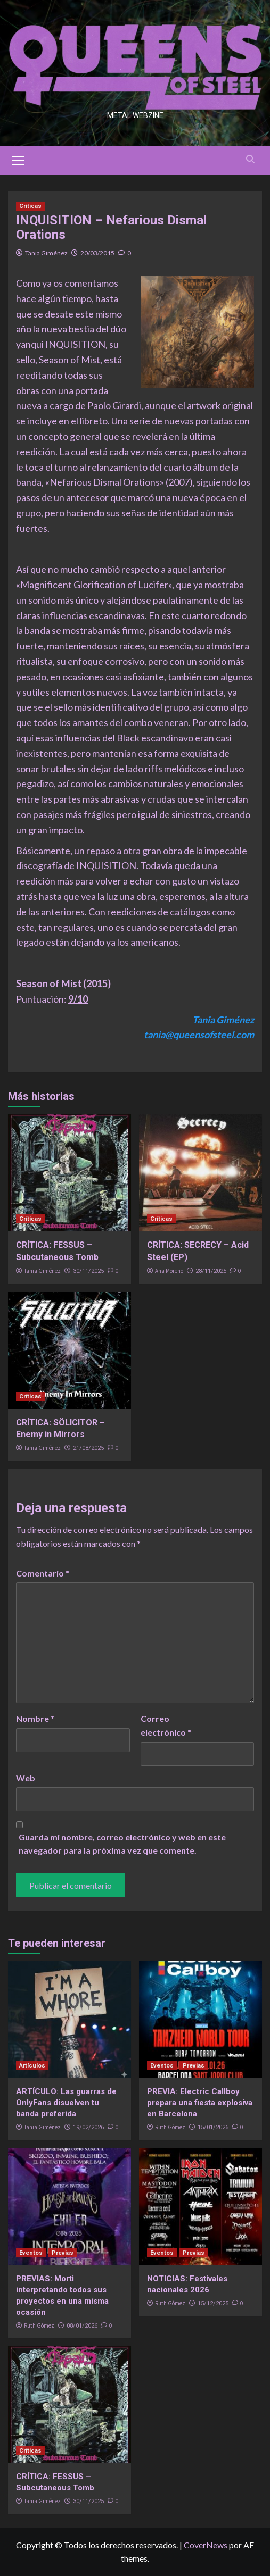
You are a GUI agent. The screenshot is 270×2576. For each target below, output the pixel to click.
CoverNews (205, 2545)
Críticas (30, 206)
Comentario (42, 1573)
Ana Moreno (169, 1270)
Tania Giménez (46, 253)
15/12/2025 (213, 2303)
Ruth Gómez (170, 2127)
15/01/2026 (213, 2127)
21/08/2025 (88, 1448)
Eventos (162, 2065)
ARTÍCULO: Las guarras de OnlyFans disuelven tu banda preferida (66, 2103)
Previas (193, 2065)
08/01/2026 (82, 2325)
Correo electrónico (166, 1725)
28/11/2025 (210, 1271)
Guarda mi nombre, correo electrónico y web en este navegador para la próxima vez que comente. (122, 1844)
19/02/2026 (88, 2127)
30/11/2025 (88, 1271)
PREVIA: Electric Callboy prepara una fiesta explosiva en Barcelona (199, 2103)
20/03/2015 (97, 253)
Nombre (35, 1718)
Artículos (32, 2065)
